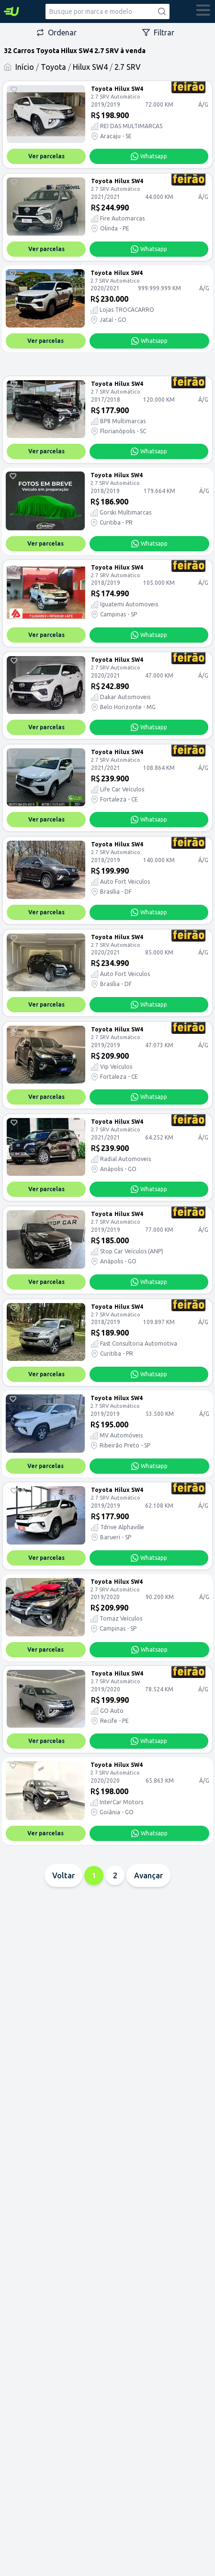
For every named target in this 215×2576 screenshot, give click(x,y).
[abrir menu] (203, 11)
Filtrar (158, 32)
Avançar (148, 1875)
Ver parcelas (46, 156)
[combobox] (107, 11)
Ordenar (56, 32)
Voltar (63, 1875)
